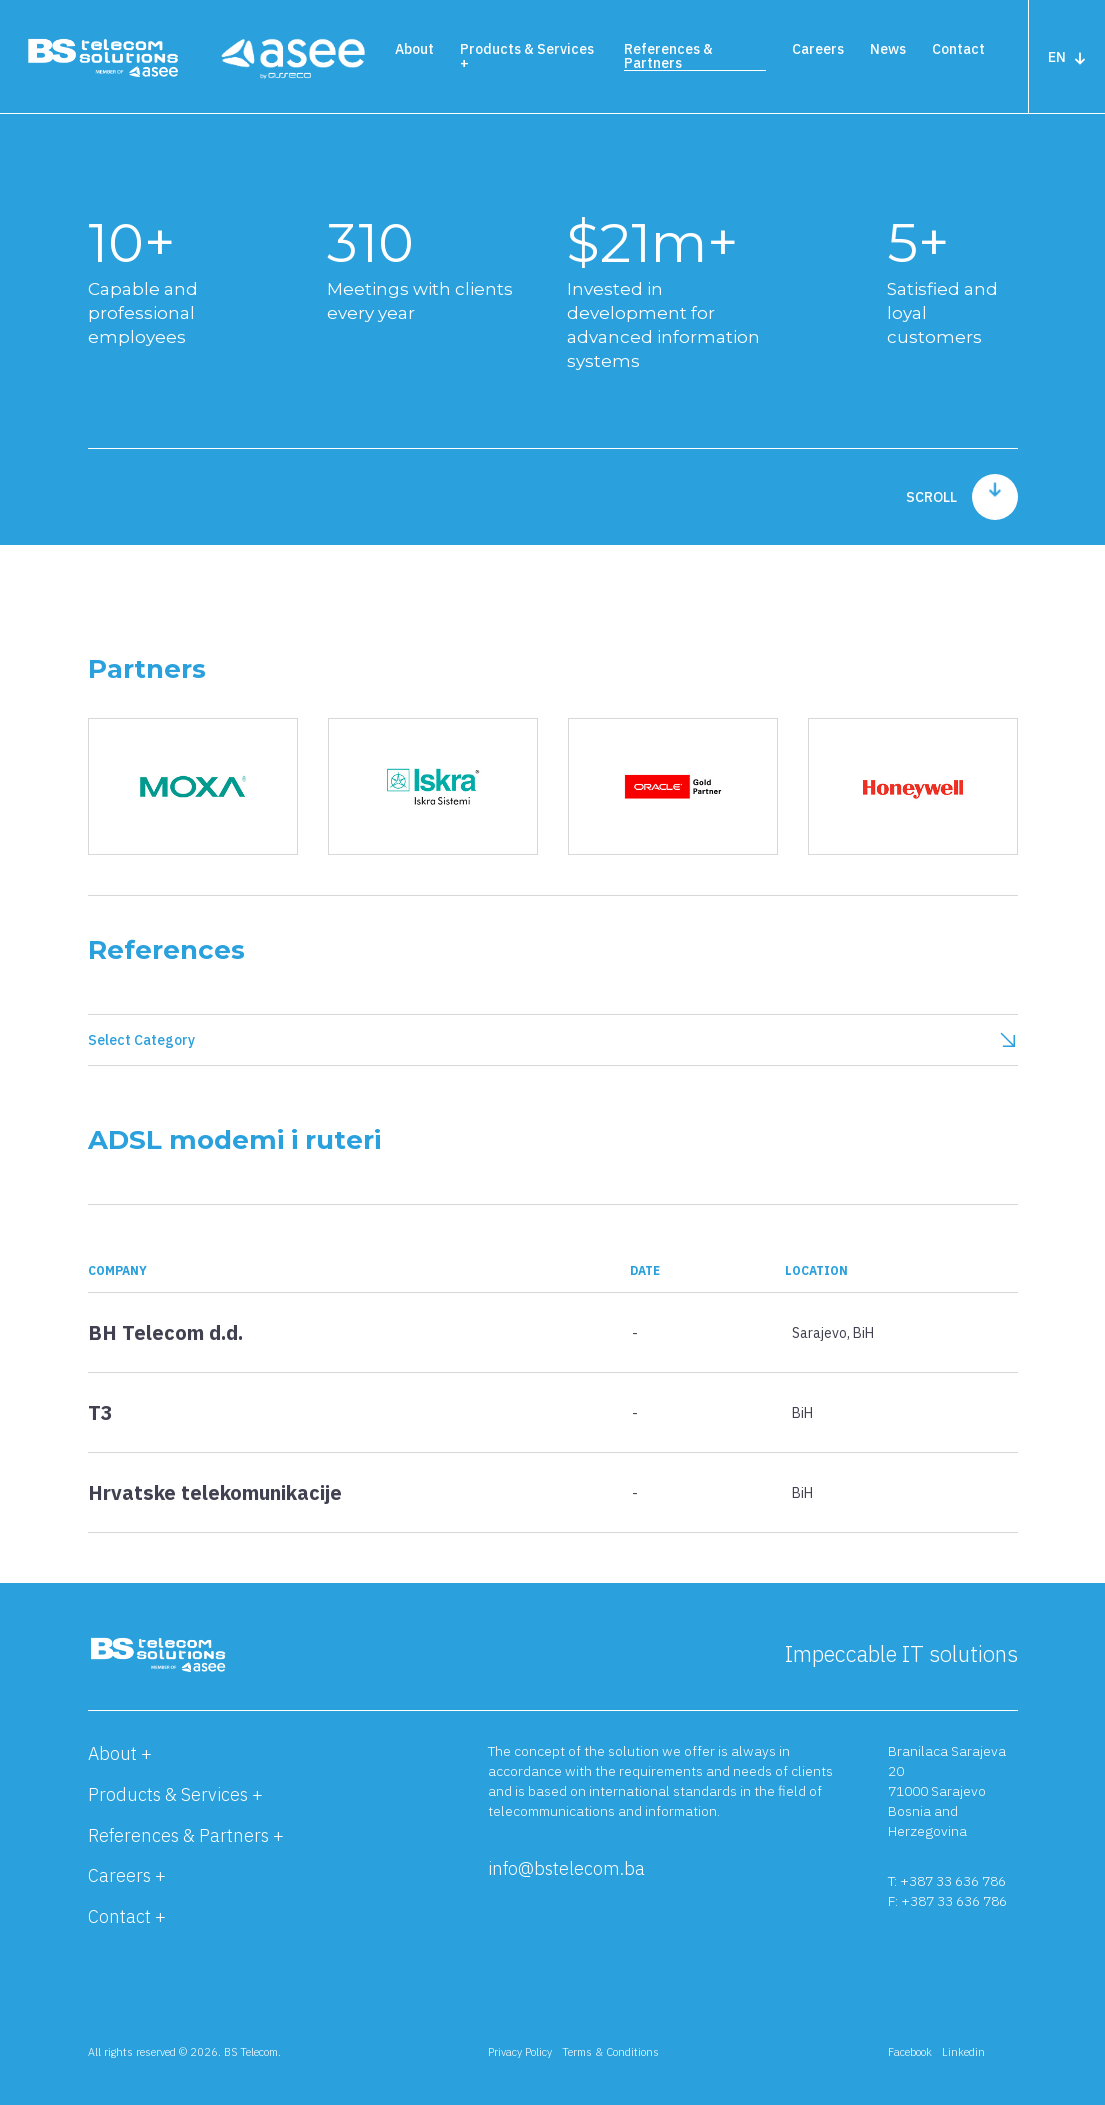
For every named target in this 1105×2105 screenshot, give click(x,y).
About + (120, 1753)
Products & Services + (527, 56)
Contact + (127, 1916)
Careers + (127, 1875)
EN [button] (1067, 57)
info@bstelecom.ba (566, 1868)
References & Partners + (186, 1835)
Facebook (910, 2052)
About (414, 49)
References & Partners (668, 56)
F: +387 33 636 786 (947, 1901)
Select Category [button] (553, 1040)
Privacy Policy (520, 2052)
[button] (553, 1348)
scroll (962, 497)
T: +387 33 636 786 (947, 1881)
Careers (818, 49)
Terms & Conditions (610, 2052)
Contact (958, 49)
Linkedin (963, 2052)
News (888, 49)
